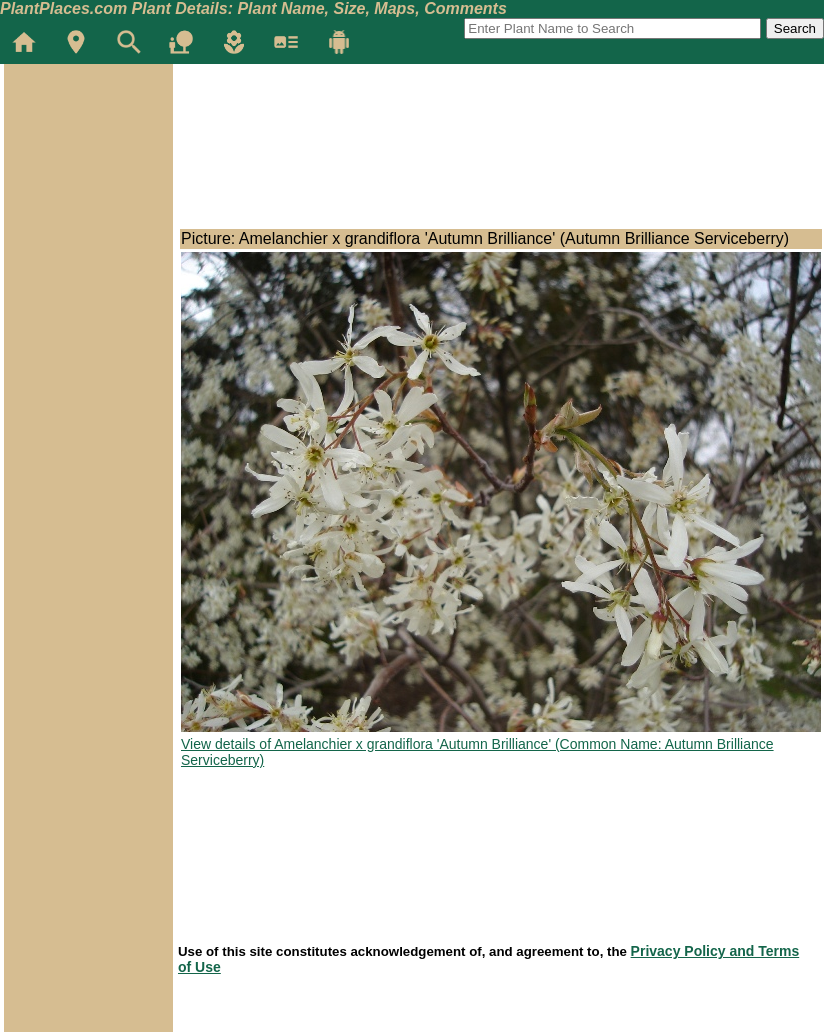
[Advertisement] (88, 184)
